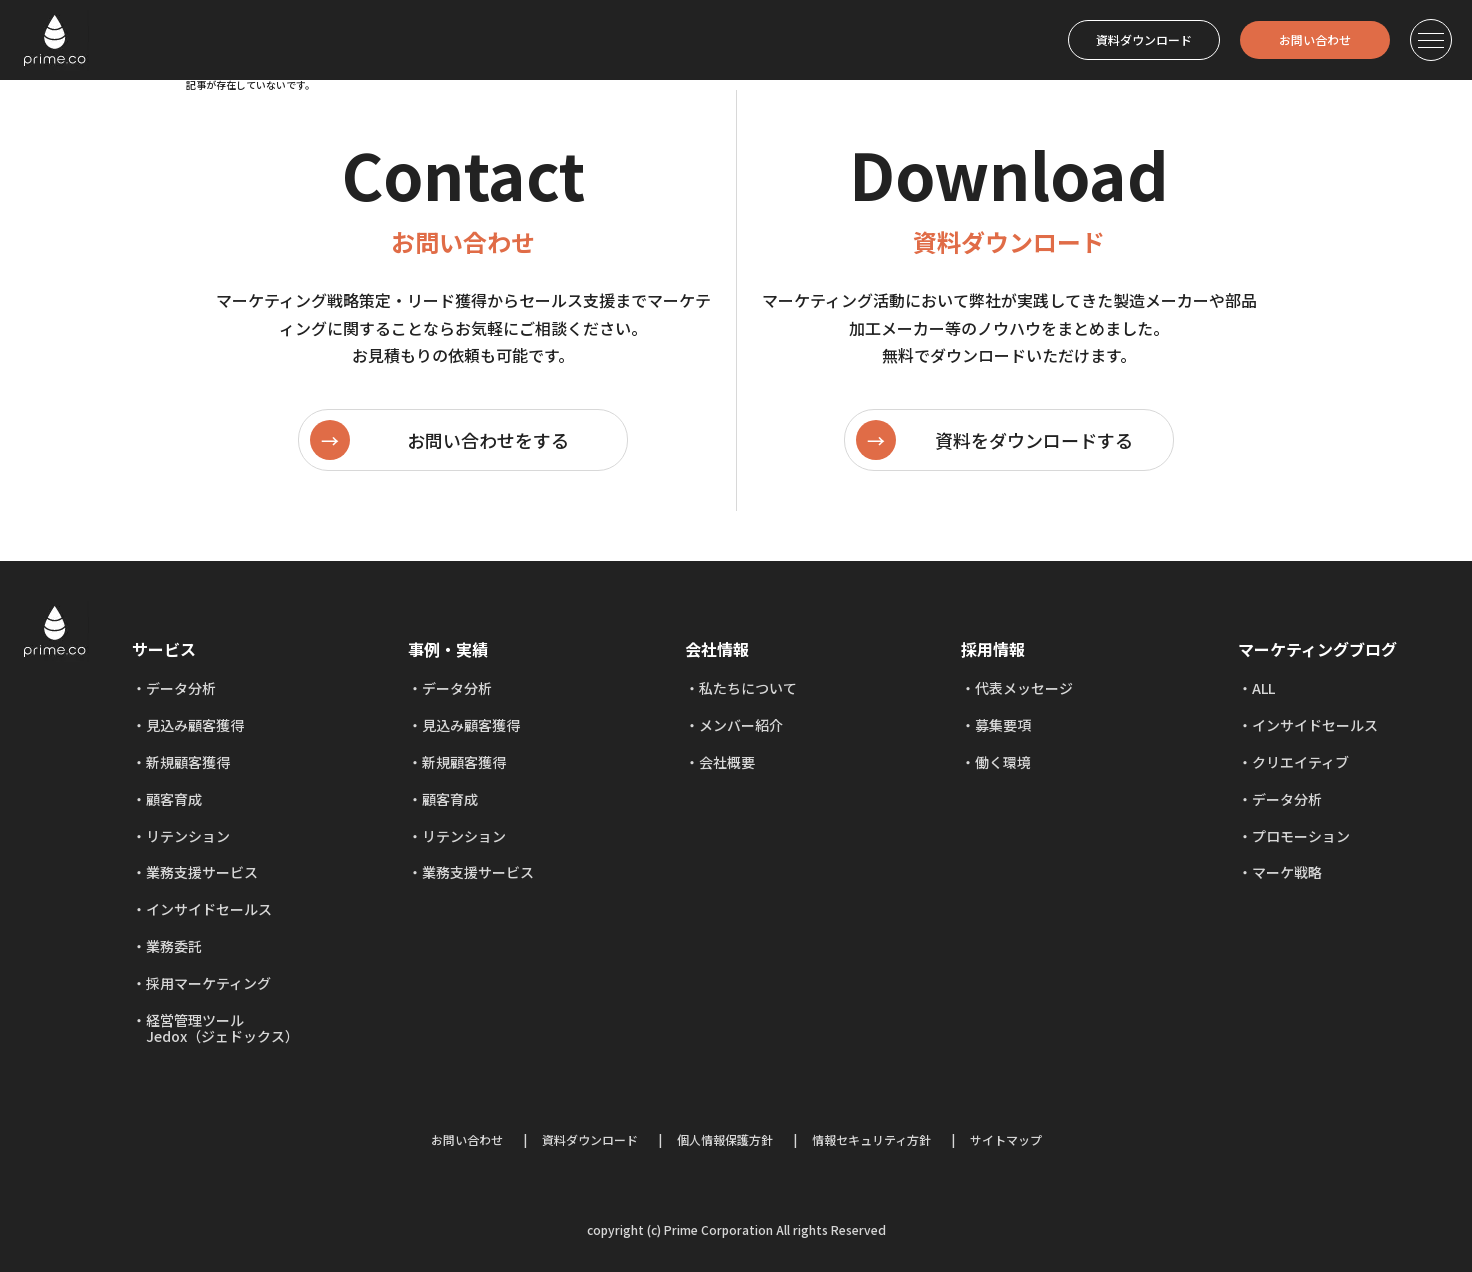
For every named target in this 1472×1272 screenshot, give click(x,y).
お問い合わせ (1315, 39)
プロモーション (1301, 836)
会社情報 (717, 649)
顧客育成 (174, 799)
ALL (1263, 688)
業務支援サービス (202, 872)
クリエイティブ (1300, 762)
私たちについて (748, 688)
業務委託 (174, 946)
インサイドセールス (209, 909)
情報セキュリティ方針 (871, 1139)
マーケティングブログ (1317, 649)
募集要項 (1003, 725)
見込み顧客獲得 (195, 725)
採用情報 (993, 649)
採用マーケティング (208, 983)
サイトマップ (1006, 1139)
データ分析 (181, 688)
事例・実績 (448, 649)
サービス (164, 649)
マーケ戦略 (1287, 872)
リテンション (188, 836)
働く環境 (1003, 762)
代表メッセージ (1024, 688)
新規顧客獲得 (188, 762)
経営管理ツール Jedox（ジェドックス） (215, 1028)
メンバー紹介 (741, 725)
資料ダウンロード (1144, 39)
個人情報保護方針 (725, 1139)
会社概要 (727, 762)
